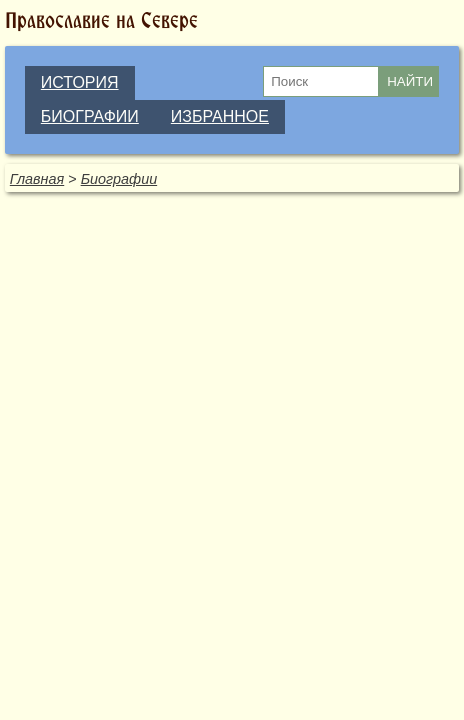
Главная (37, 179)
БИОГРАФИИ (90, 116)
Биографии (119, 179)
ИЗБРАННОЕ (220, 116)
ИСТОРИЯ (80, 82)
